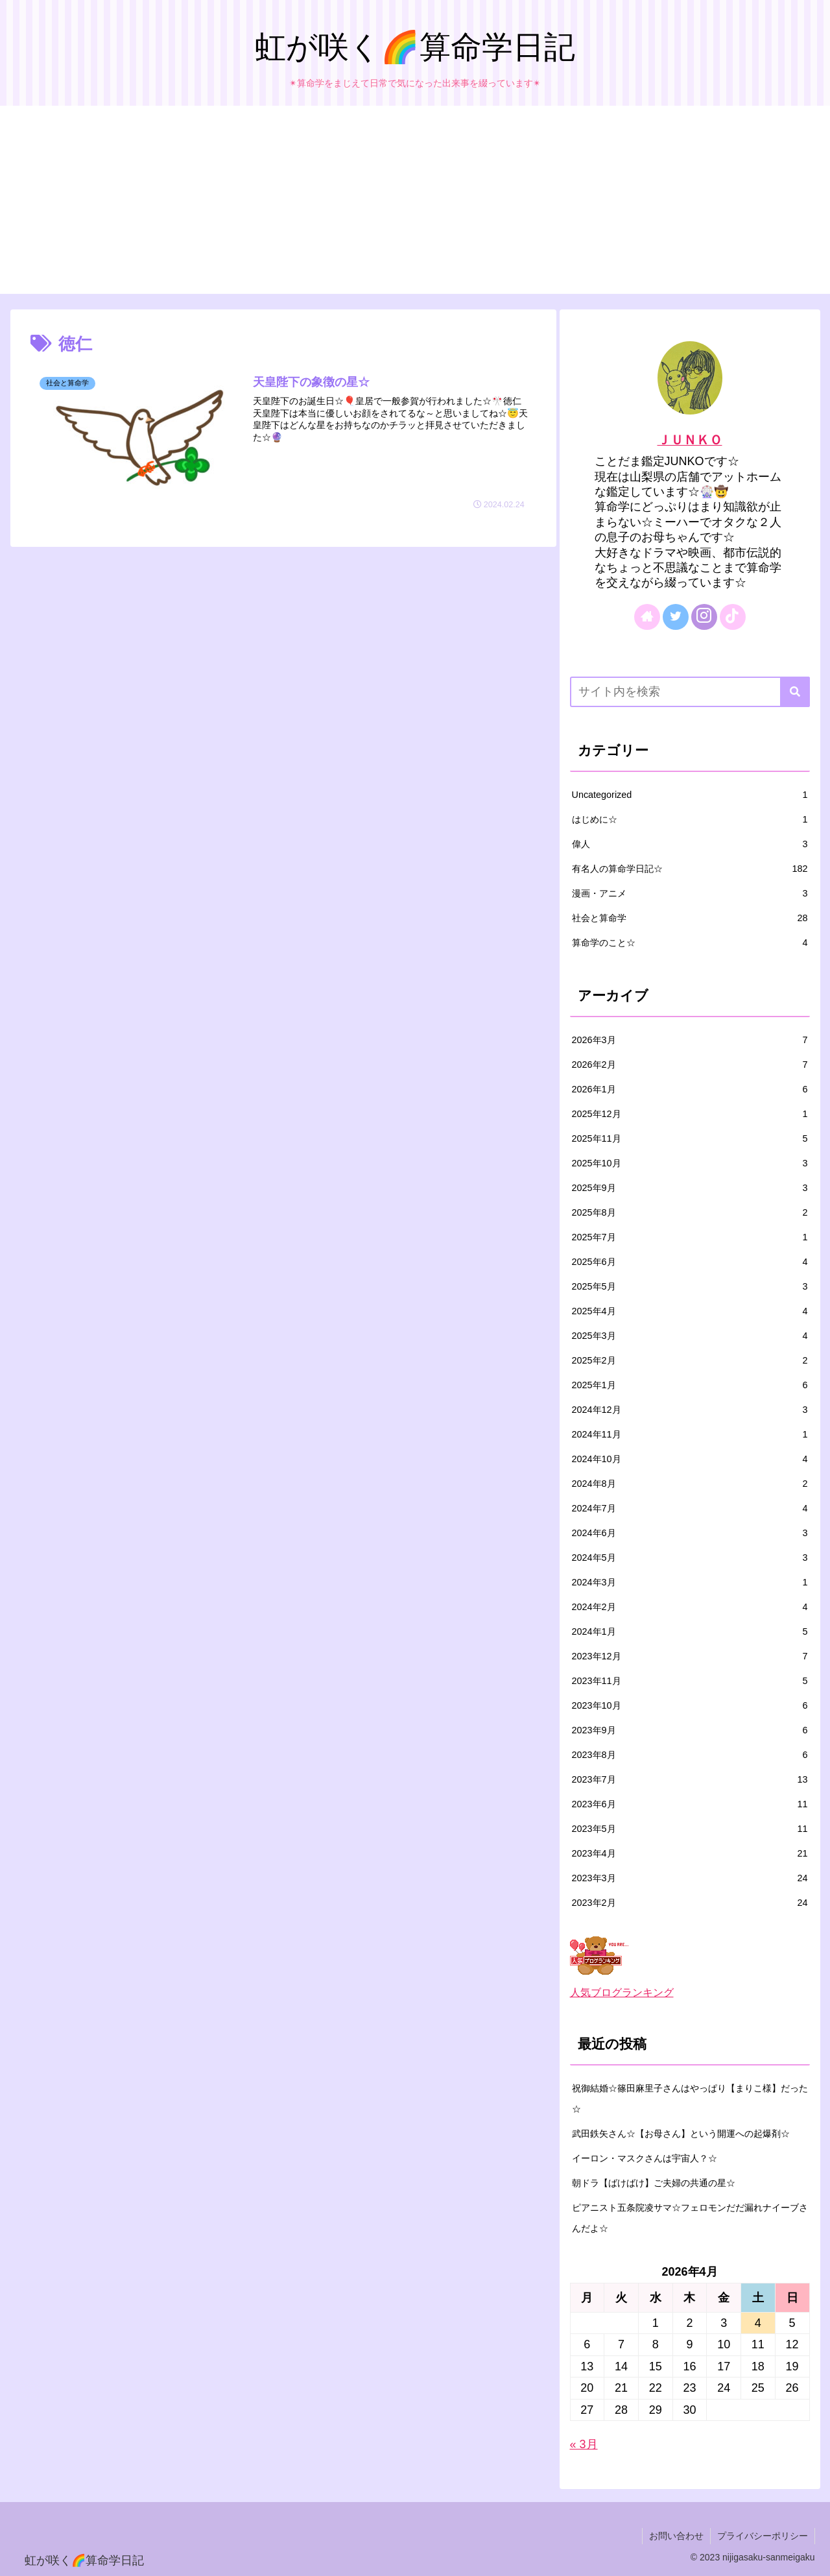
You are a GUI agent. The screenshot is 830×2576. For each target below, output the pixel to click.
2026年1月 (690, 1089)
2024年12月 (690, 1409)
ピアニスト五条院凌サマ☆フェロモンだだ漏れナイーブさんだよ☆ (690, 2217)
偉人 (690, 844)
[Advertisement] (415, 203)
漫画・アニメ (690, 893)
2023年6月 (690, 1804)
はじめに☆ (690, 819)
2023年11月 (690, 1680)
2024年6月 (690, 1533)
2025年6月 (690, 1261)
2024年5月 (690, 1557)
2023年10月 (690, 1705)
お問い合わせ (676, 2536)
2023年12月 (690, 1656)
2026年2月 (690, 1064)
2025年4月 (690, 1311)
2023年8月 (690, 1754)
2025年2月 (690, 1360)
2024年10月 (690, 1459)
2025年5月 (690, 1286)
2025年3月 (690, 1335)
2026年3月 (690, 1039)
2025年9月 (690, 1187)
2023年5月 (690, 1828)
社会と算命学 (690, 918)
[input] (690, 692)
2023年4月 (690, 1853)
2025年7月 (690, 1237)
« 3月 (584, 2444)
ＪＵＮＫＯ (690, 440)
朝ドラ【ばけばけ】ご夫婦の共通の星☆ (653, 2183)
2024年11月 (690, 1434)
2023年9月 (690, 1730)
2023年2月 (690, 1902)
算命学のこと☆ (690, 942)
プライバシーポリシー (762, 2536)
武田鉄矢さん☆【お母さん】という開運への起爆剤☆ (681, 2133)
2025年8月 (690, 1212)
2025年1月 (690, 1385)
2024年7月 (690, 1508)
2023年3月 (690, 1878)
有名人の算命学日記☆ (690, 868)
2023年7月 (690, 1779)
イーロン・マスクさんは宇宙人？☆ (644, 2158)
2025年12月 (690, 1113)
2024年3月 (690, 1582)
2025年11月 (690, 1138)
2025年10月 (690, 1163)
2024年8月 (690, 1483)
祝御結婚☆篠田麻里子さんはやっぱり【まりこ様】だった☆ (690, 2098)
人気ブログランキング (622, 1992)
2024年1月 (690, 1631)
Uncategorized (690, 794)
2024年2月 (690, 1606)
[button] (795, 692)
